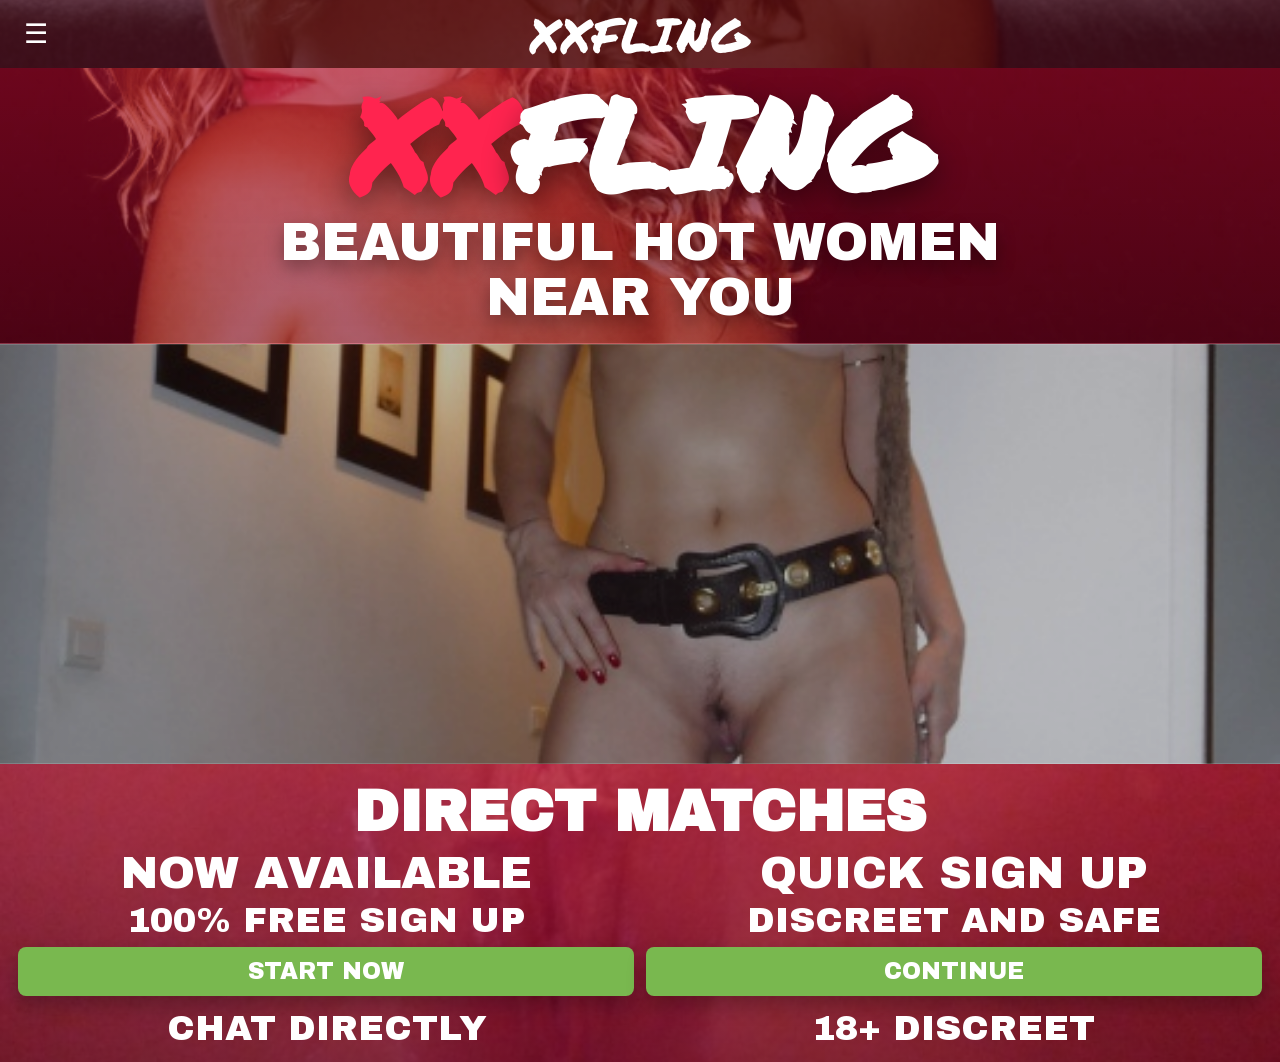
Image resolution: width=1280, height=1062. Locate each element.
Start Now (326, 971)
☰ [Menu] (36, 33)
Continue (954, 971)
